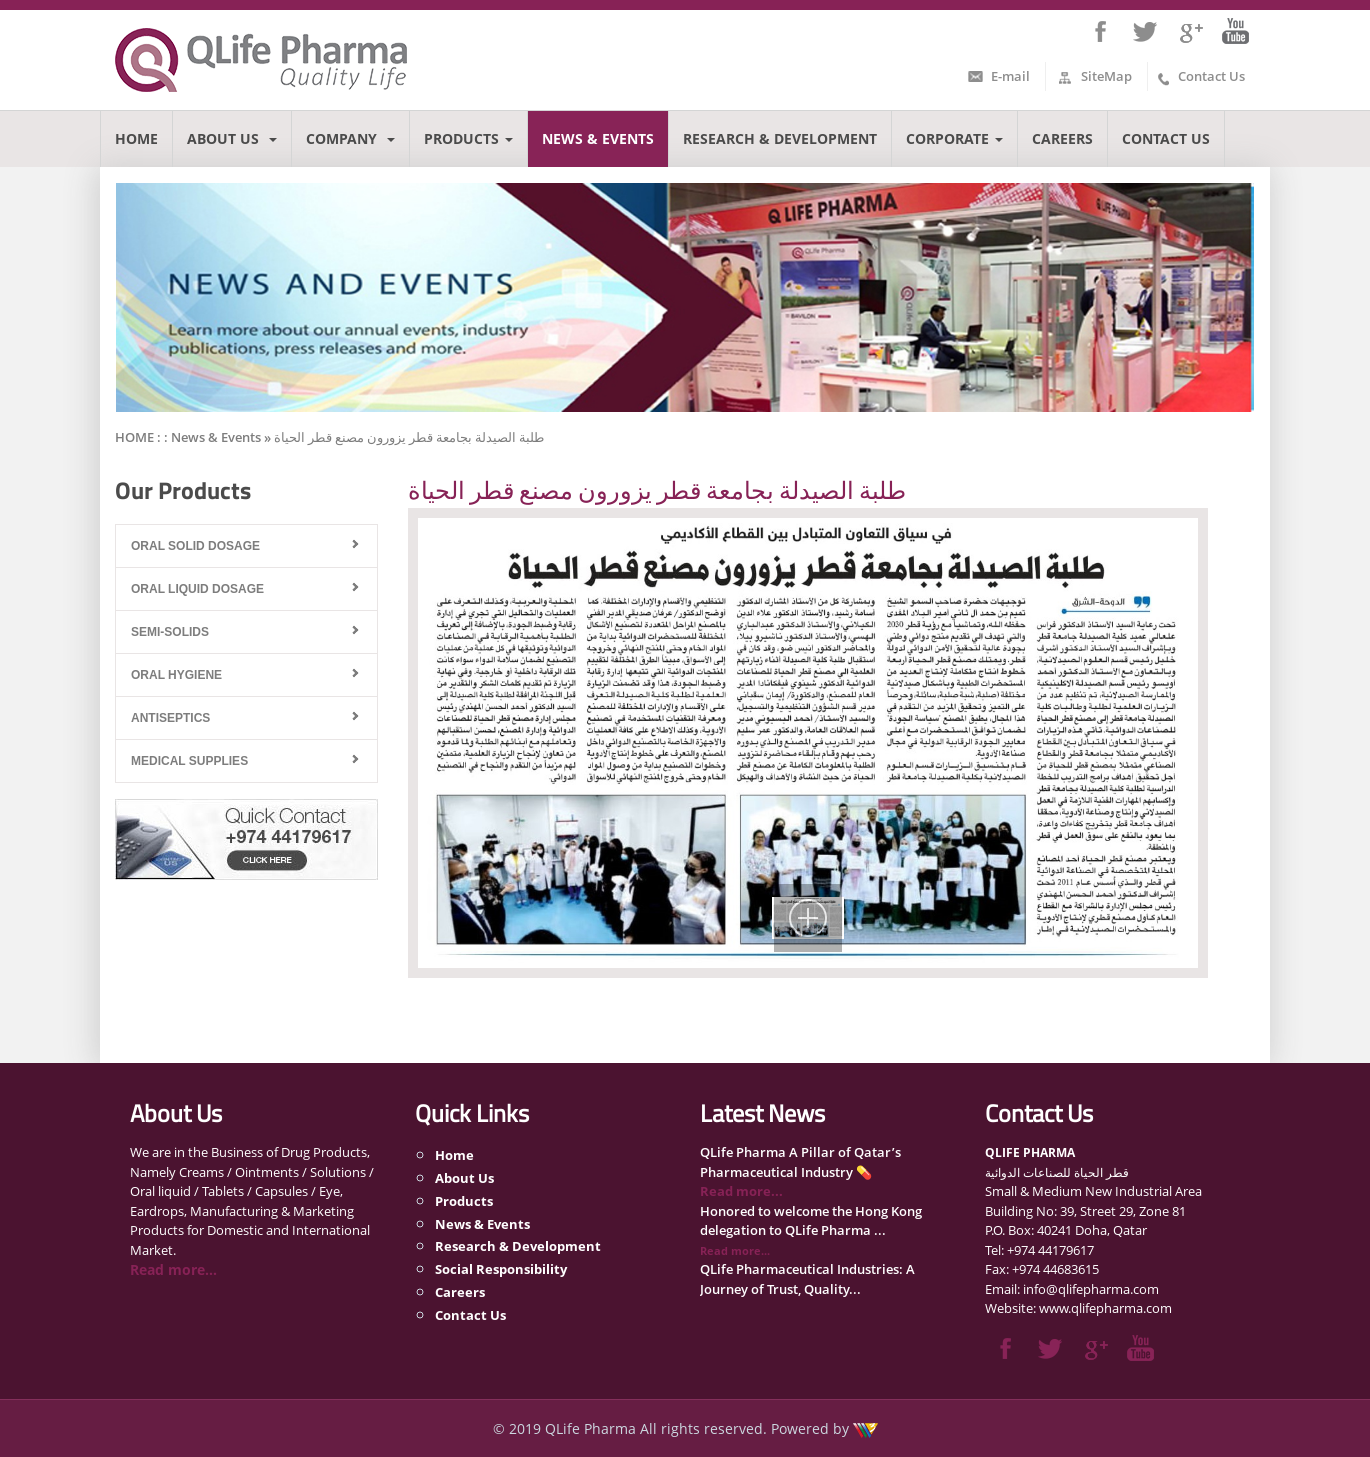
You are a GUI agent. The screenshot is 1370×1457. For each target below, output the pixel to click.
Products (468, 138)
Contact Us (1211, 76)
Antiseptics (170, 718)
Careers (1062, 138)
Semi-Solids (170, 632)
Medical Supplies (189, 761)
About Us (232, 138)
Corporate (954, 138)
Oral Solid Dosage (195, 546)
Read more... (173, 1269)
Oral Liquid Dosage (197, 589)
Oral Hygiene (176, 675)
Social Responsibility (501, 1269)
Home (136, 138)
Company (350, 138)
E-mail (1010, 76)
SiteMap (1106, 76)
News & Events (598, 138)
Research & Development (780, 138)
